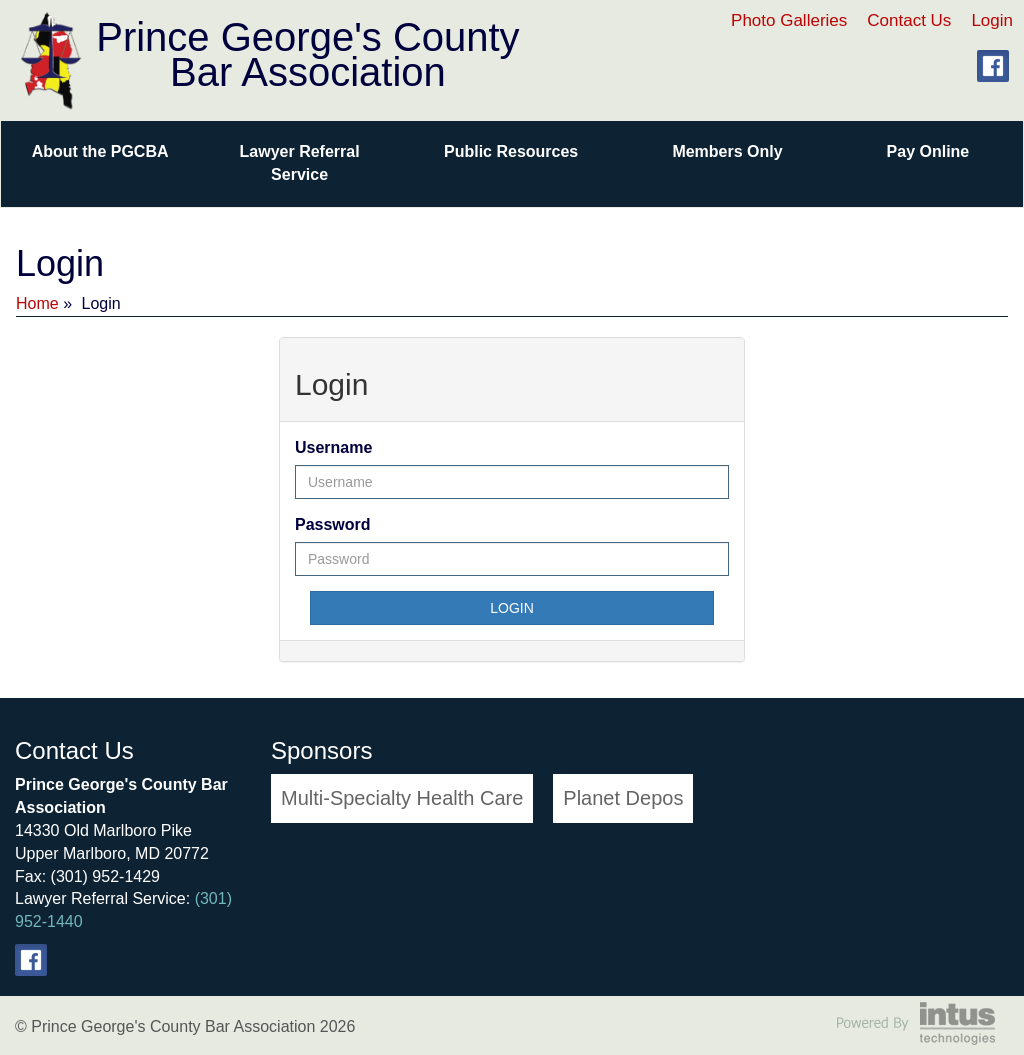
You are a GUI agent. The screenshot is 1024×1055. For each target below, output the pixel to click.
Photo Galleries (789, 20)
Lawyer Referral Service (300, 163)
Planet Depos (623, 798)
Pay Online (928, 151)
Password (333, 524)
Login (992, 20)
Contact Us (909, 20)
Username (333, 447)
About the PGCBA (100, 151)
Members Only (727, 151)
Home (37, 303)
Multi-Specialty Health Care (402, 798)
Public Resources (511, 151)
